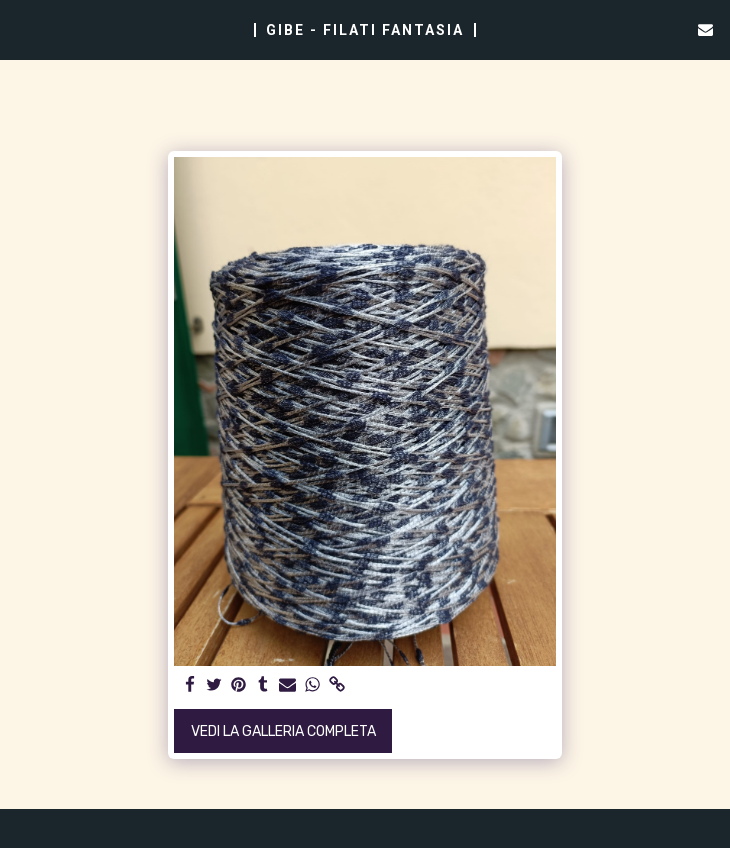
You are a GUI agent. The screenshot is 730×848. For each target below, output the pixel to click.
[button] (22, 29)
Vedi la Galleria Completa (283, 731)
